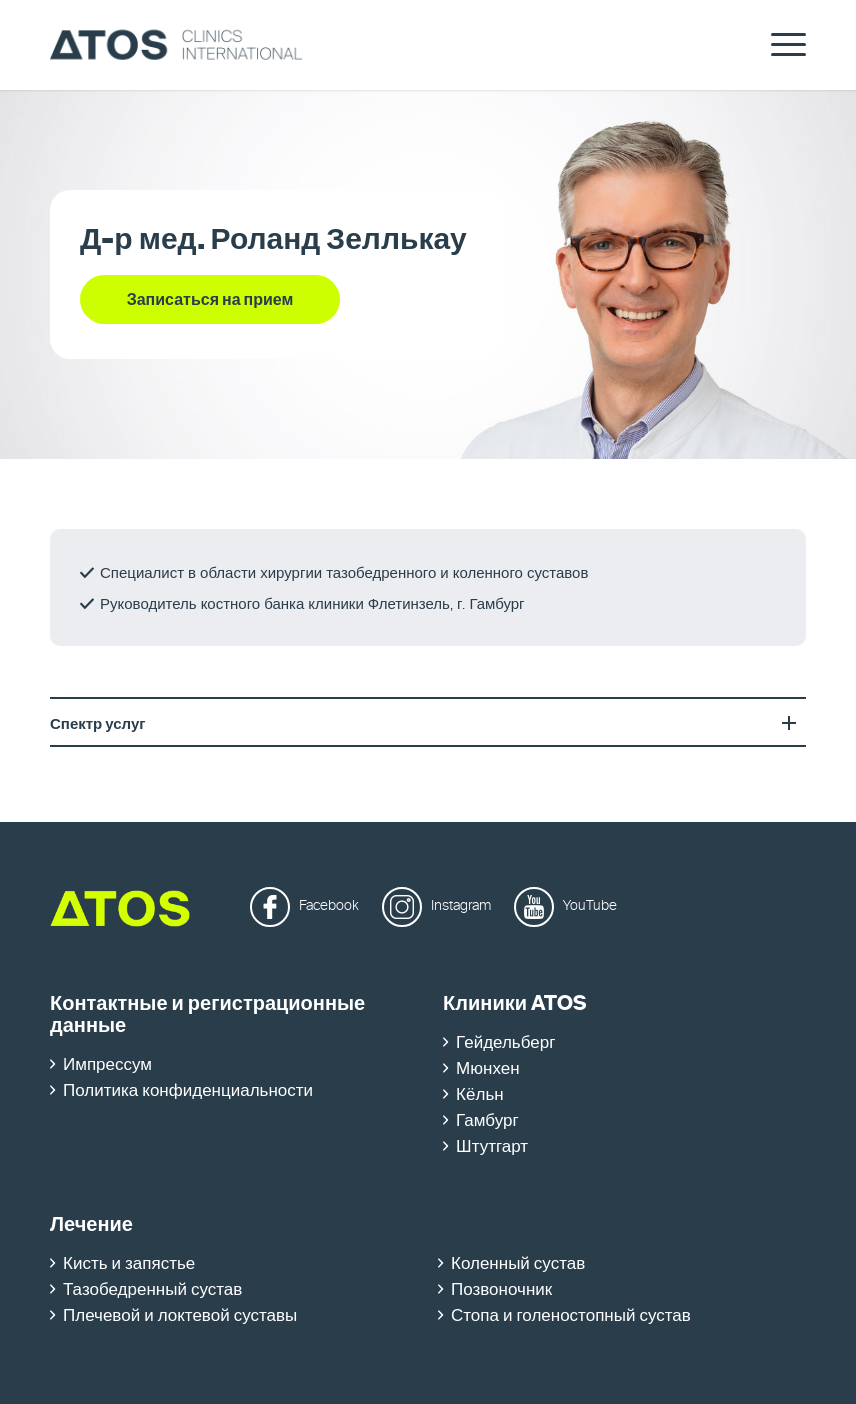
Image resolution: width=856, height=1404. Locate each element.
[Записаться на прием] (210, 299)
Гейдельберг (505, 1043)
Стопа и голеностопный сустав (571, 1316)
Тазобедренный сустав (152, 1290)
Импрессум (107, 1065)
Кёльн (480, 1095)
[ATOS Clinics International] (176, 45)
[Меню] (778, 45)
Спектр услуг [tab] (428, 724)
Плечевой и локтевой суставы (180, 1316)
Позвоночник (501, 1290)
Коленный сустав (518, 1264)
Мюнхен (487, 1069)
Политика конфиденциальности (188, 1091)
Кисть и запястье (129, 1264)
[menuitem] (778, 45)
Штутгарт (492, 1147)
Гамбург (487, 1121)
